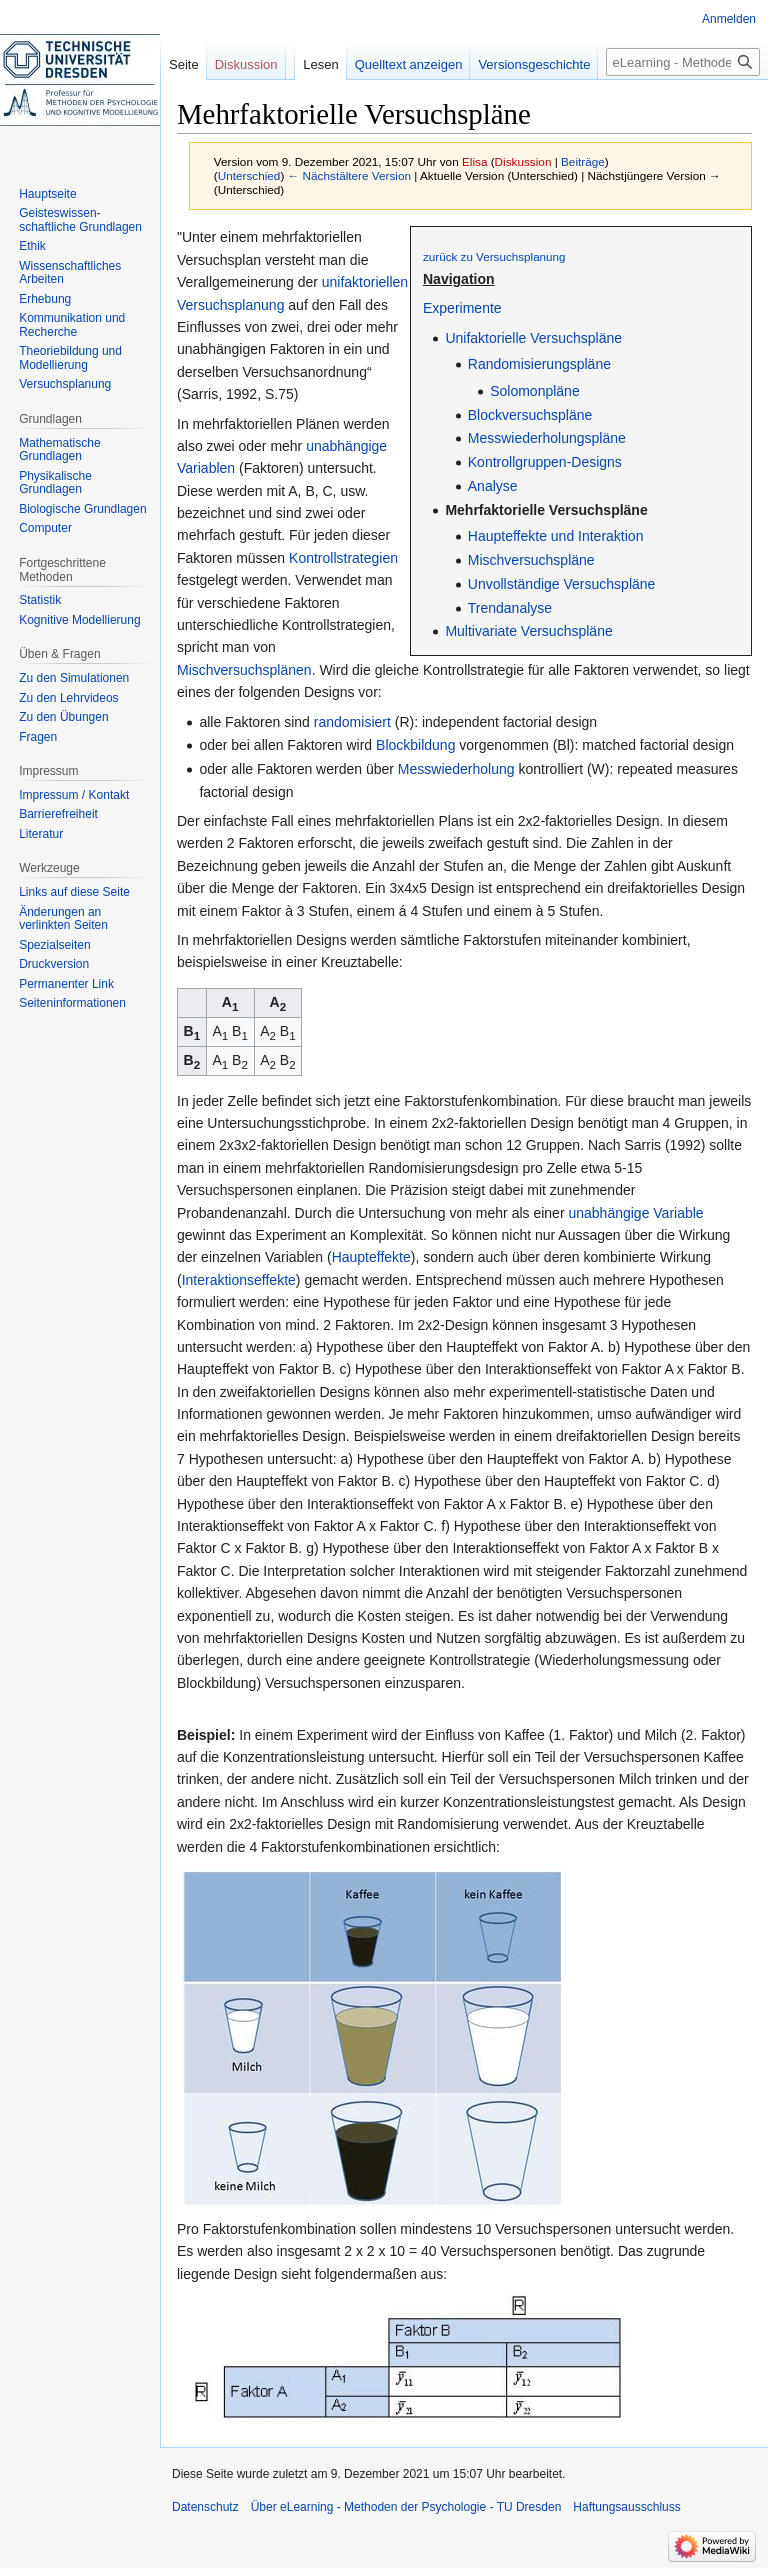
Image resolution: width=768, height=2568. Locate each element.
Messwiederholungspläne (547, 438)
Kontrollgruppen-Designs (545, 462)
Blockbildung (415, 745)
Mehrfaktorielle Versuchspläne (546, 510)
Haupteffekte (371, 1257)
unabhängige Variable (635, 1213)
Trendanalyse (510, 608)
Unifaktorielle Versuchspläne (533, 338)
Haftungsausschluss (626, 2507)
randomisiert (352, 722)
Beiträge (583, 161)
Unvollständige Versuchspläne (562, 584)
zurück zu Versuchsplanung (494, 256)
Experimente (462, 308)
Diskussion (523, 161)
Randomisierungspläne (539, 364)
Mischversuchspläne (531, 560)
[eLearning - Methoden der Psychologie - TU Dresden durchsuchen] (683, 62)
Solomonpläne (535, 391)
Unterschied (249, 175)
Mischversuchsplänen (244, 670)
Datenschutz (205, 2507)
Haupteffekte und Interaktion (556, 536)
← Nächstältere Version (349, 175)
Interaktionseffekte (239, 1280)
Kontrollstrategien (343, 558)
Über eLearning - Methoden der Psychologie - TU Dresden (406, 2507)
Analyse (493, 486)
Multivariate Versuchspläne (528, 631)
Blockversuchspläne (530, 415)
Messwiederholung (456, 769)
